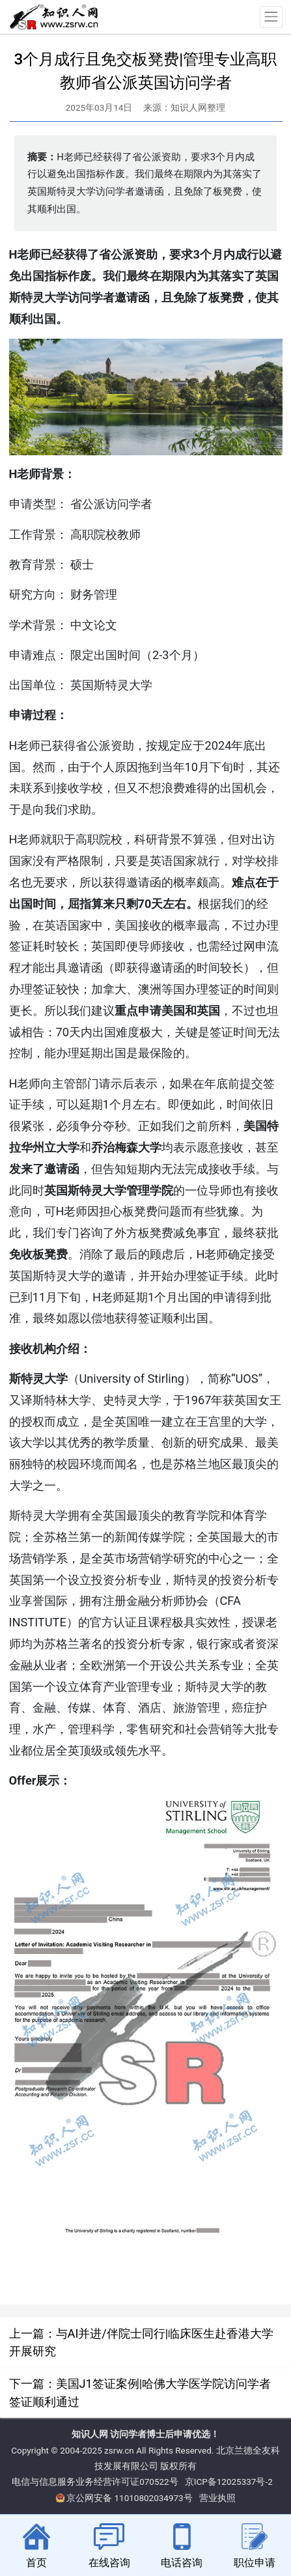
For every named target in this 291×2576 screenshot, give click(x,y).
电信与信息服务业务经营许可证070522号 (95, 2481)
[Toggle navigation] (271, 17)
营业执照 (217, 2498)
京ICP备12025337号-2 (229, 2481)
